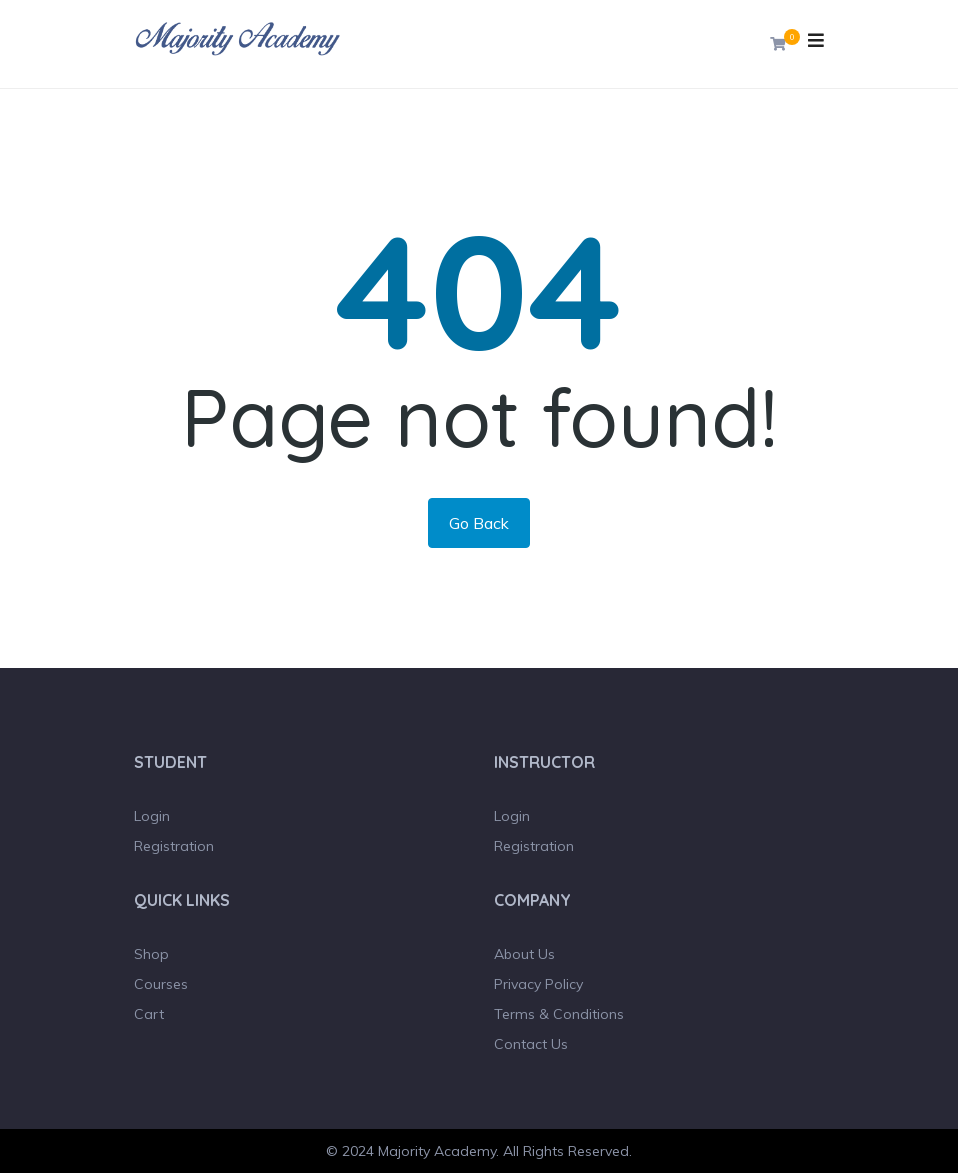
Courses (161, 984)
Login (152, 816)
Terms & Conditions (559, 1014)
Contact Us (531, 1044)
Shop (151, 954)
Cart (149, 1014)
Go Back (479, 523)
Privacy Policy (538, 984)
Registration (174, 846)
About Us (524, 954)
